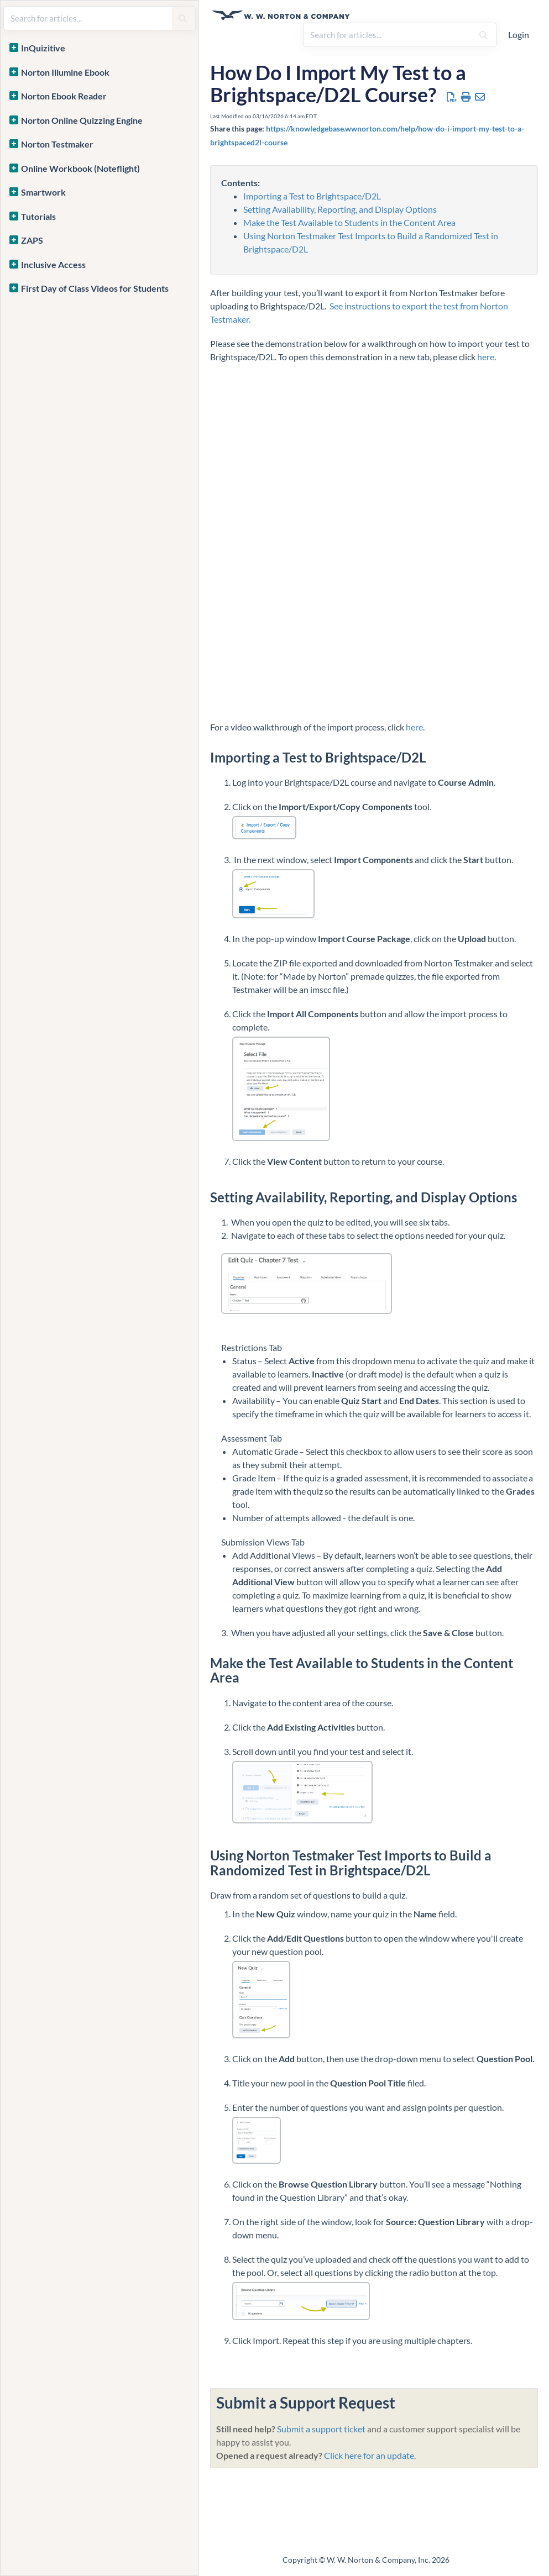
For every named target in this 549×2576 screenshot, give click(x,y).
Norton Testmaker (57, 144)
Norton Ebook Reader (64, 96)
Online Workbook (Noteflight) (80, 168)
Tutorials (38, 216)
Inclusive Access (53, 264)
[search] (388, 34)
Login (518, 34)
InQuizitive (43, 48)
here (485, 356)
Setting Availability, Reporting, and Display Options (340, 209)
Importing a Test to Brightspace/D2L (312, 196)
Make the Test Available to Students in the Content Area (349, 222)
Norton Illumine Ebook (65, 72)
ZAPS (32, 240)
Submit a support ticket (321, 2428)
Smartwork (43, 192)
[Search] (483, 34)
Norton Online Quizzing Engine (82, 120)
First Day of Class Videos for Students (95, 288)
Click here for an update (369, 2455)
